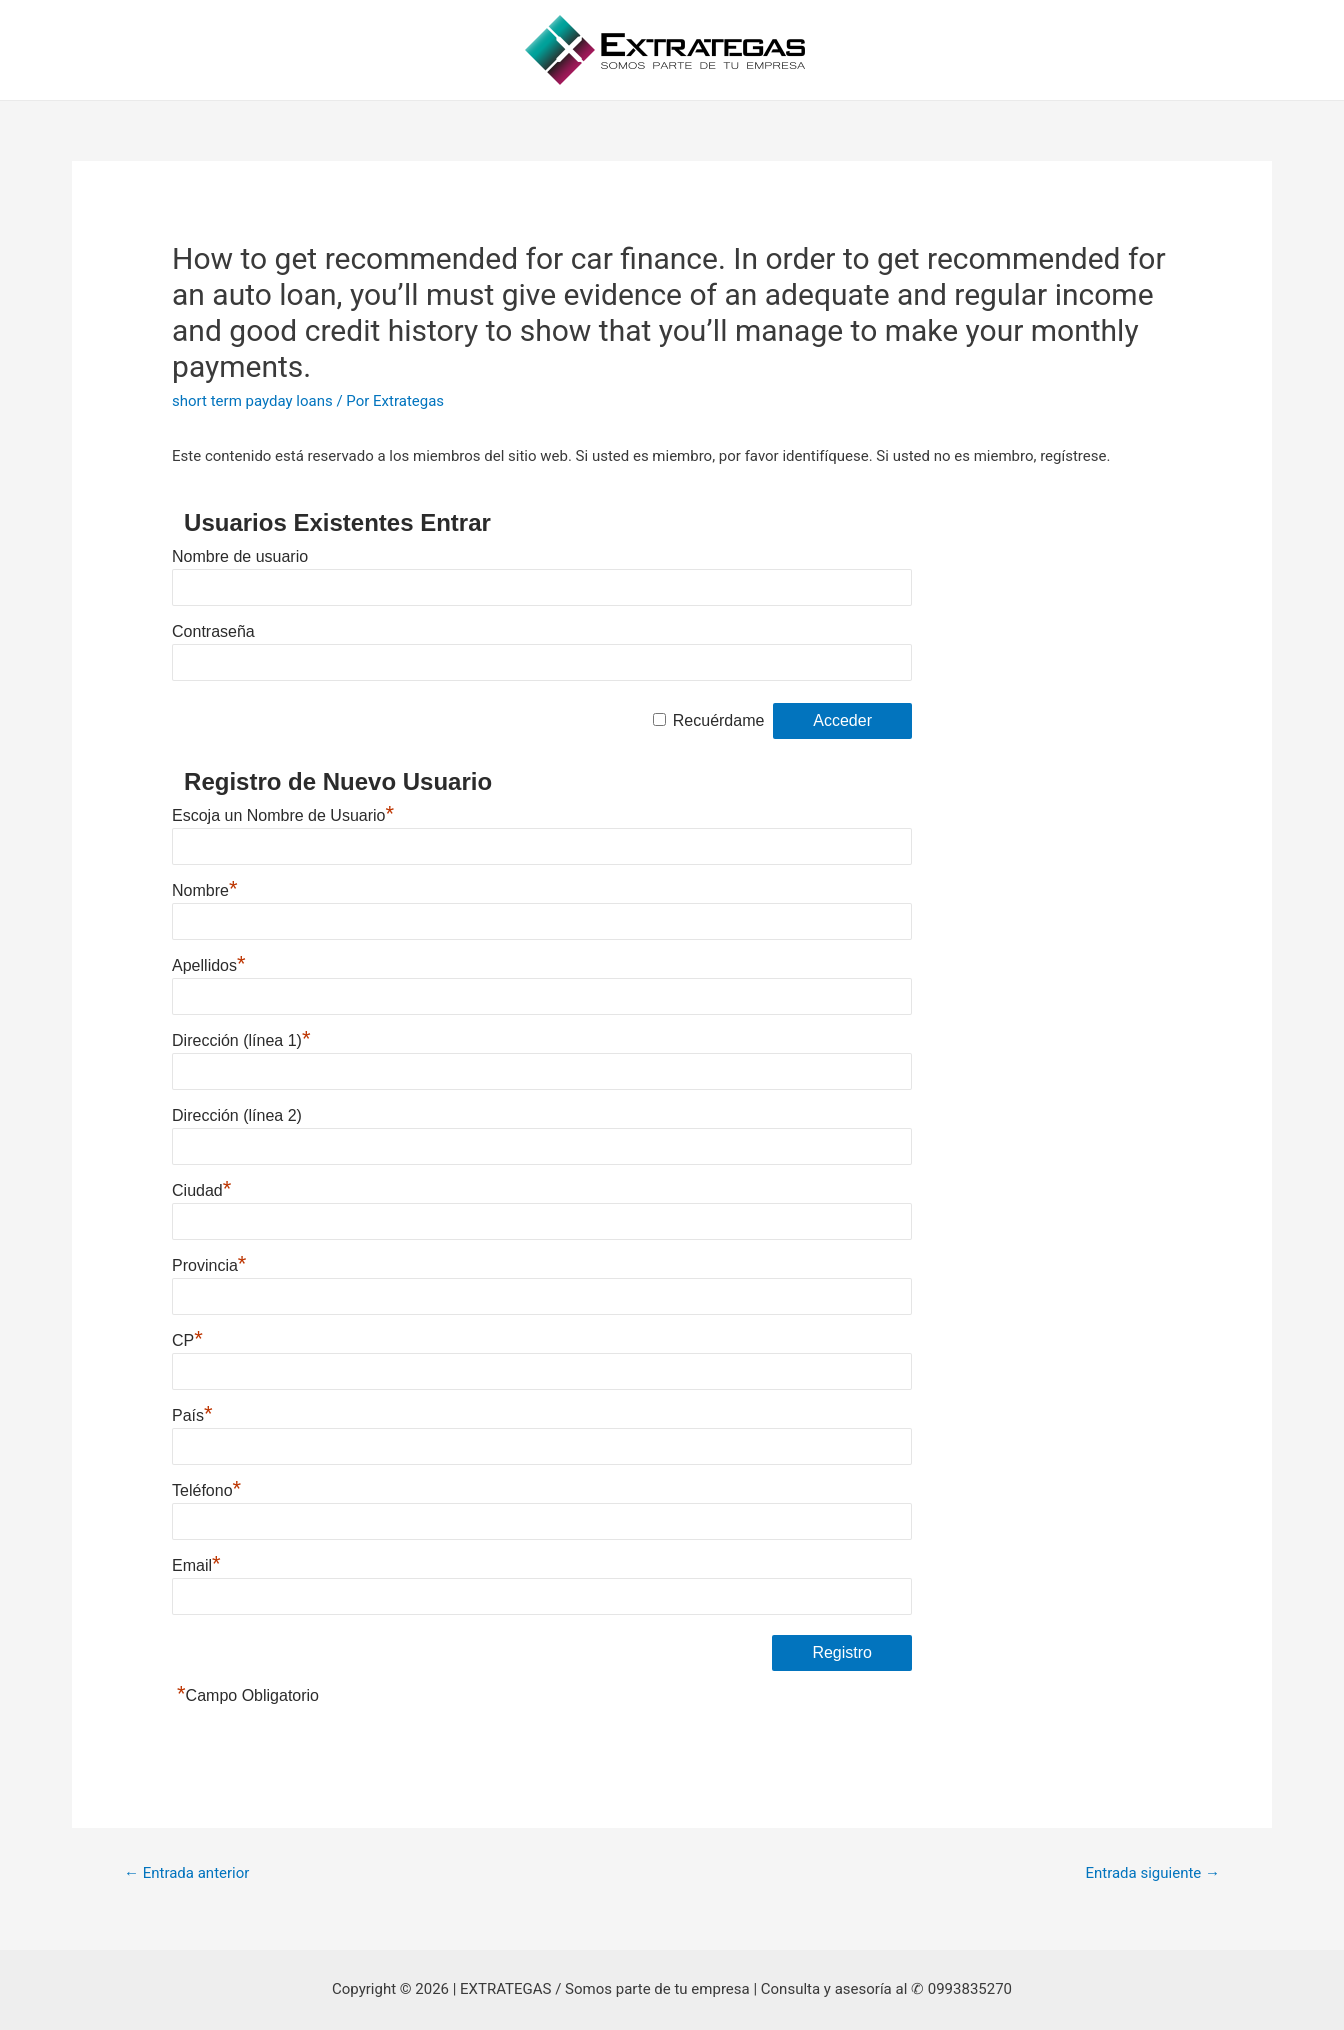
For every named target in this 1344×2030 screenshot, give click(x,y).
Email (196, 1565)
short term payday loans (252, 401)
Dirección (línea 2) (237, 1115)
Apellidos (209, 965)
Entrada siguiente (1152, 1873)
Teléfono (206, 1490)
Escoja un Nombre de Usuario (283, 815)
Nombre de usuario (240, 556)
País (192, 1415)
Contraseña (213, 631)
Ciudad (201, 1190)
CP (187, 1340)
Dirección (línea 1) (241, 1040)
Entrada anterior (186, 1873)
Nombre (204, 890)
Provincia (209, 1265)
